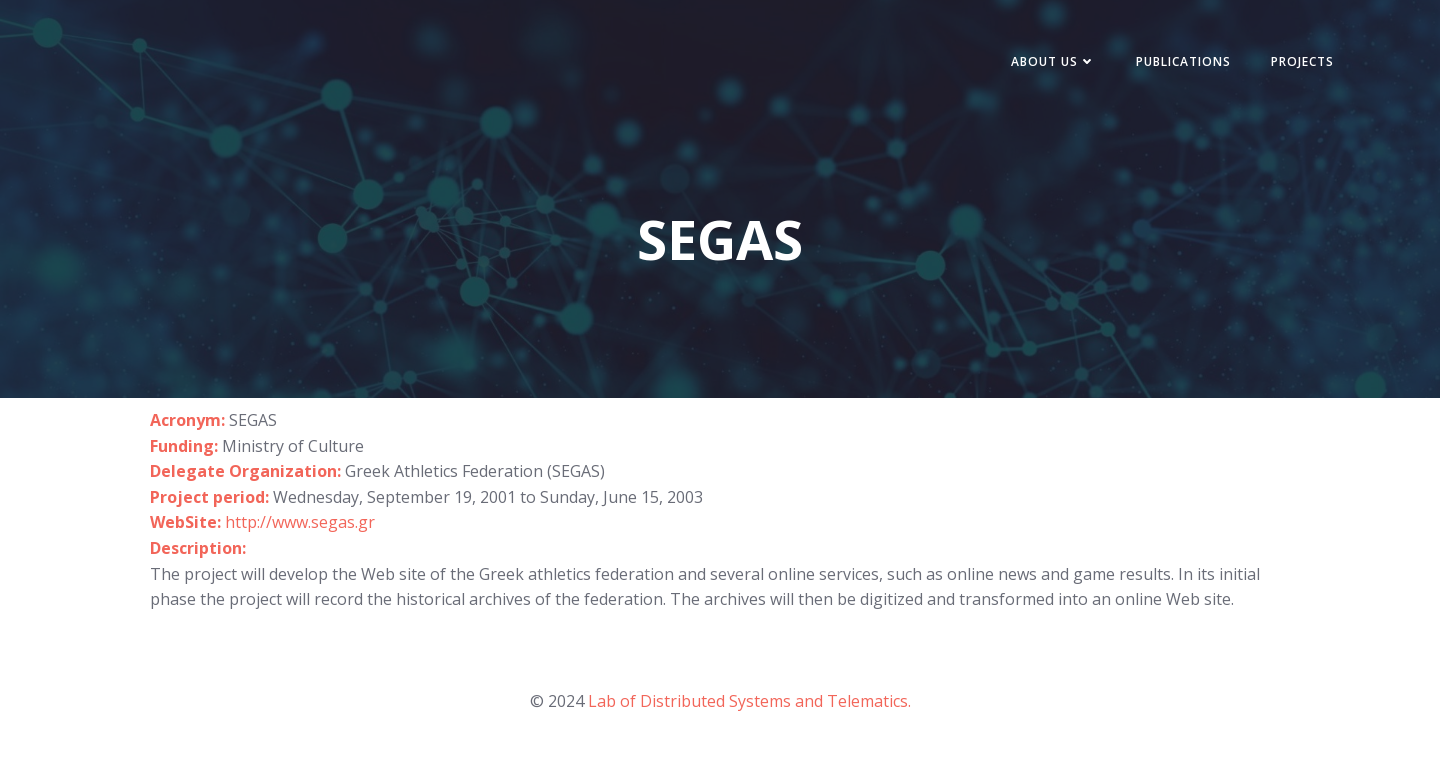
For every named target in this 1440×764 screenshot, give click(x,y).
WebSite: (187, 522)
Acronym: (187, 420)
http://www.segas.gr (300, 522)
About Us (1053, 61)
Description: (198, 548)
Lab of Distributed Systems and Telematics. (749, 701)
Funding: (184, 446)
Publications (1183, 61)
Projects (1302, 61)
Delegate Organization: (247, 471)
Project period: (211, 497)
